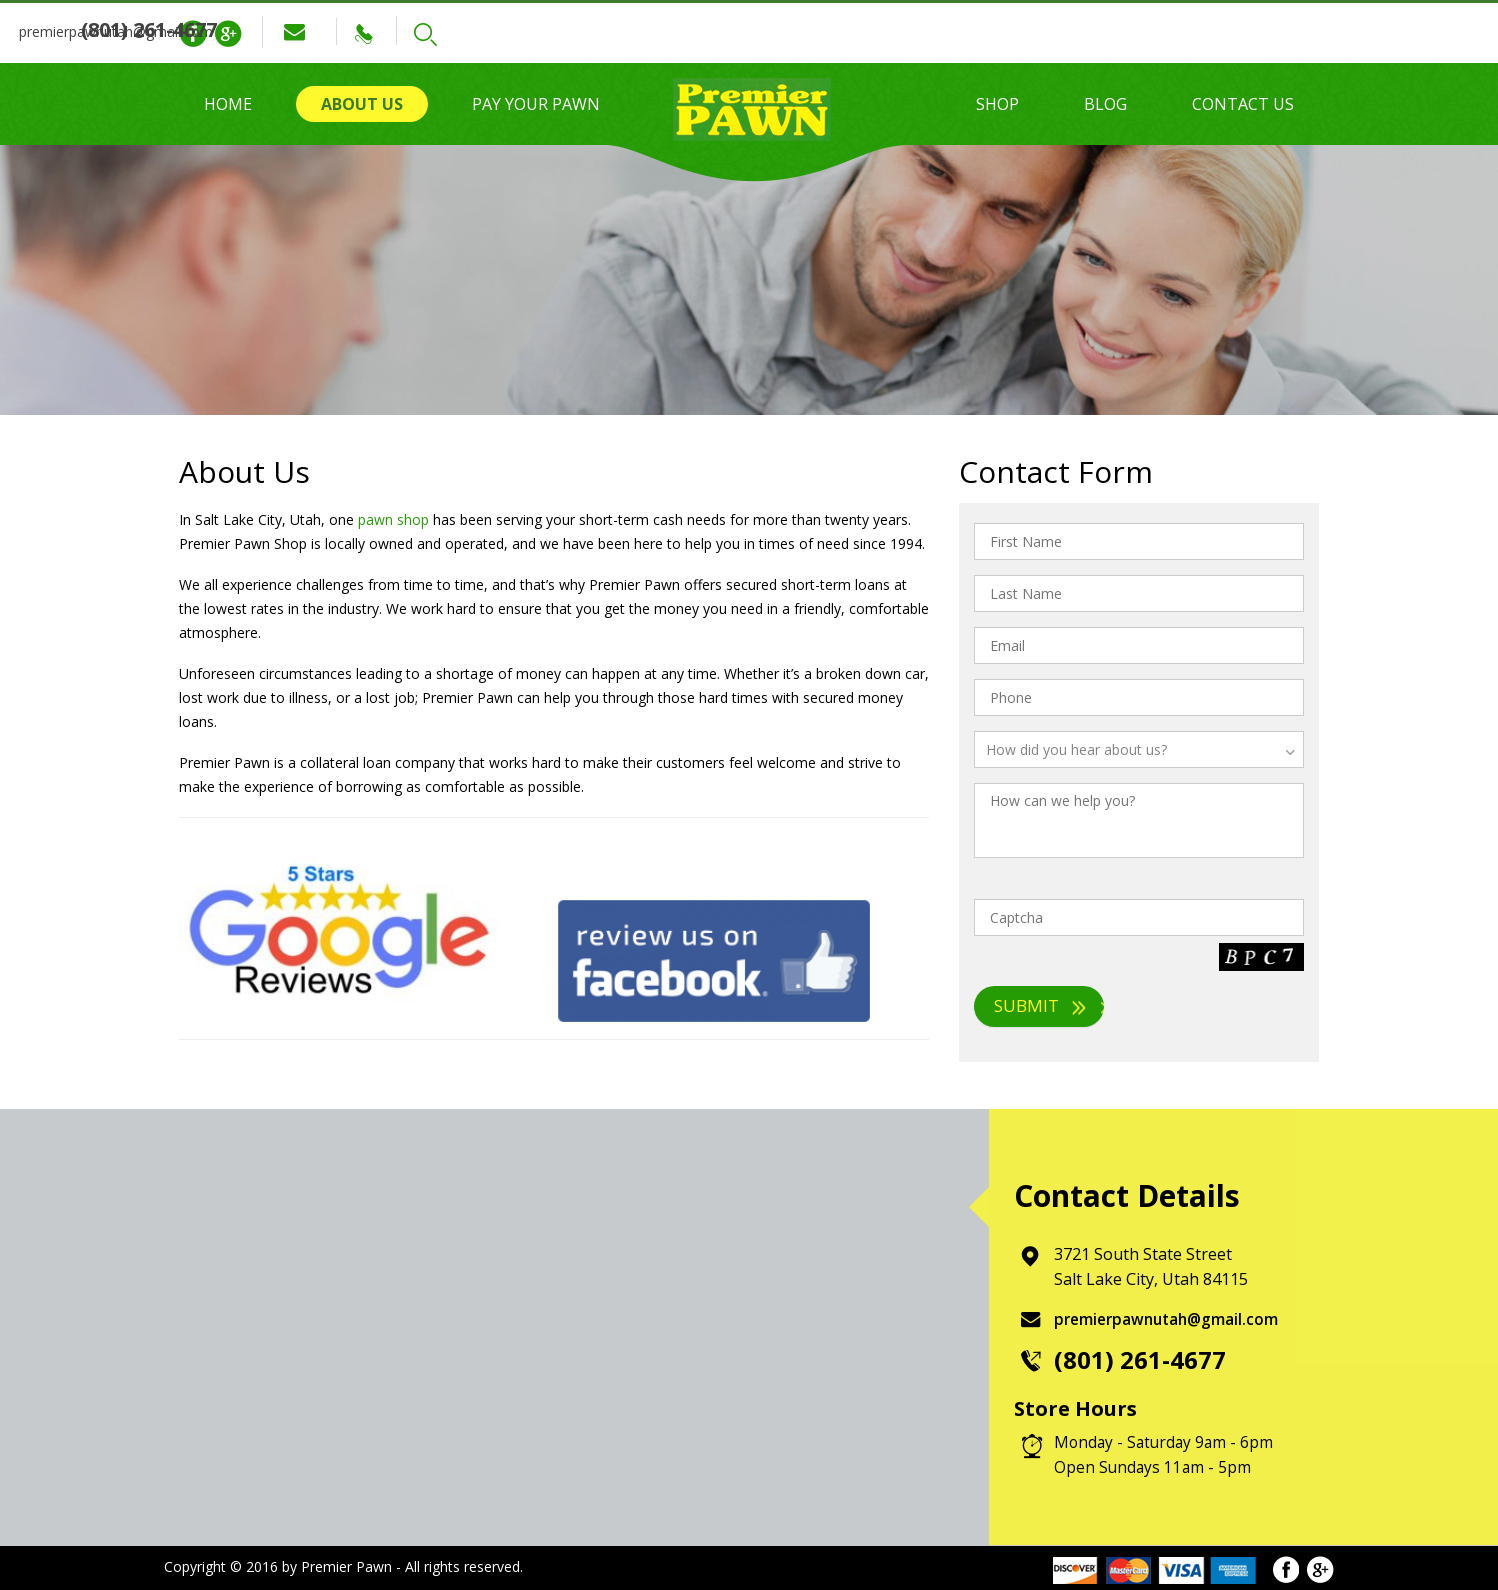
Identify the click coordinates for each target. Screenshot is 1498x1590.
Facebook (193, 34)
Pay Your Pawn (536, 104)
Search (785, 34)
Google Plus (228, 34)
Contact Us (1243, 104)
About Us (362, 104)
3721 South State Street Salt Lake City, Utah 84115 (1157, 1267)
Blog (1105, 104)
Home (228, 104)
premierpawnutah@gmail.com (418, 31)
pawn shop (393, 519)
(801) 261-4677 (663, 29)
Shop (997, 104)
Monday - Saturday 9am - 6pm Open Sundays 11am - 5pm (1166, 1454)
